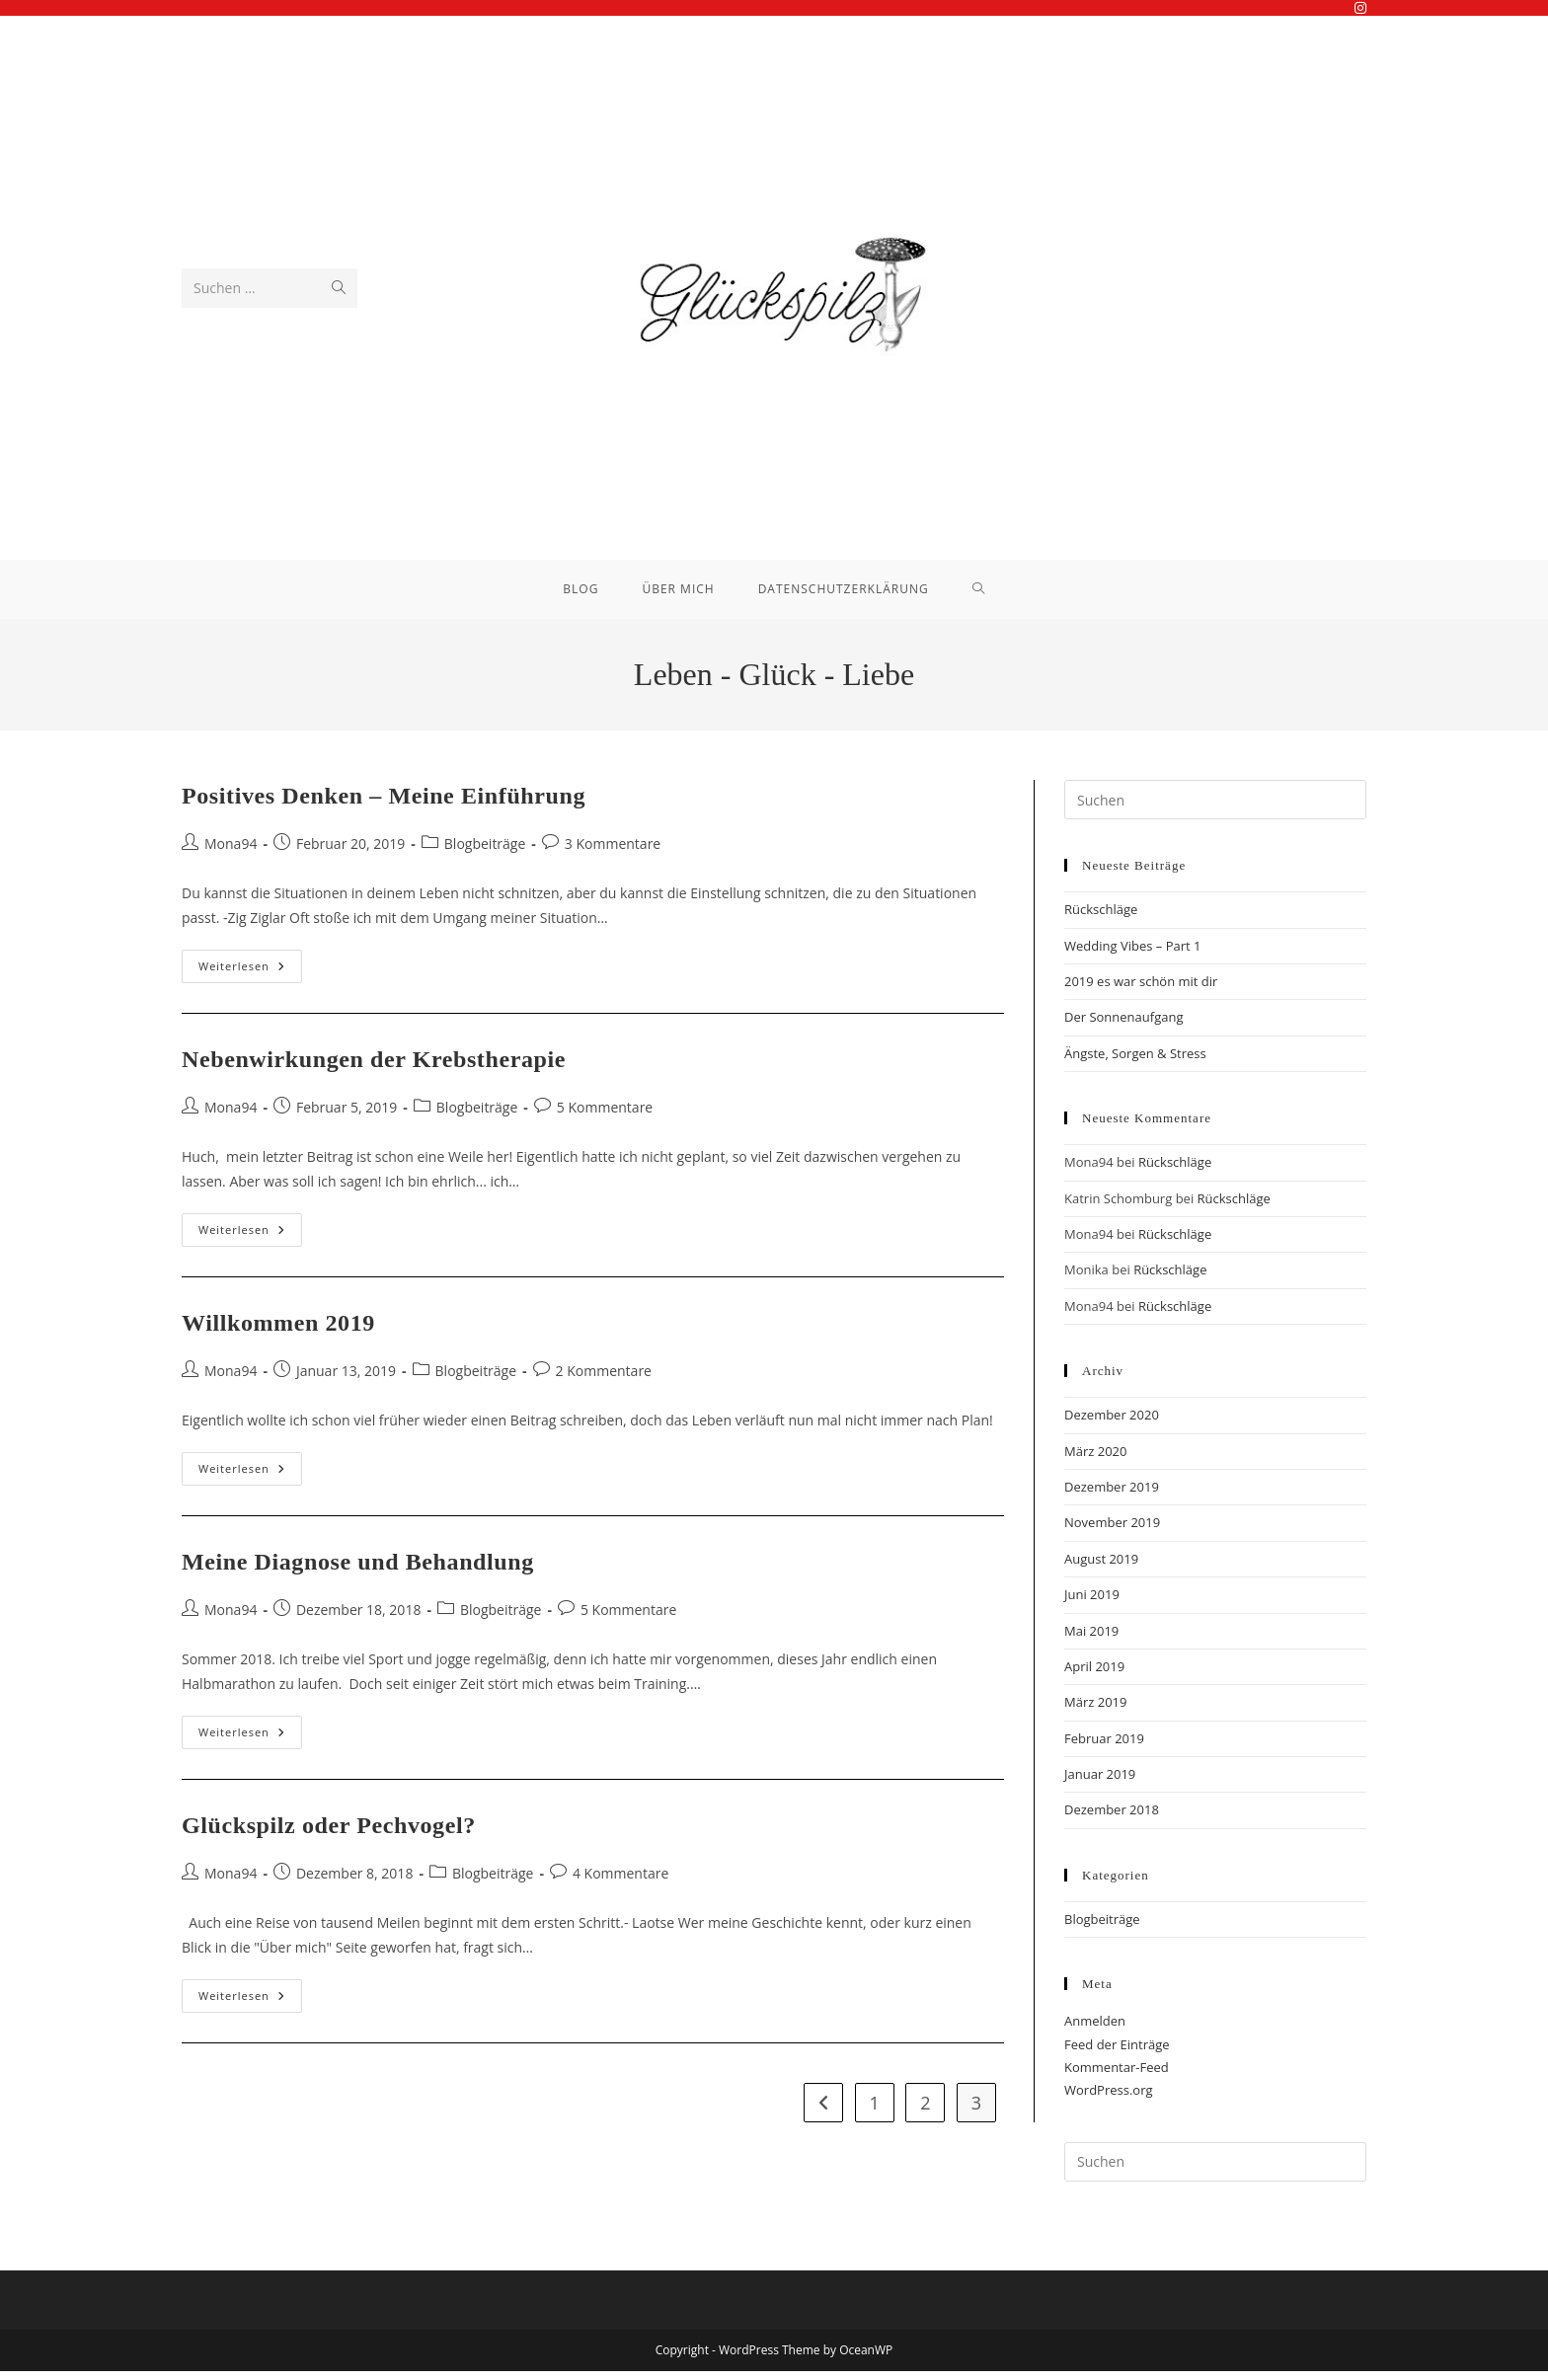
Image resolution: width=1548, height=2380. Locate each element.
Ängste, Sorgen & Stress (1135, 1062)
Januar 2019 (1099, 1784)
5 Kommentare (605, 1116)
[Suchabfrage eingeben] (1215, 809)
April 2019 (1094, 1675)
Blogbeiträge (485, 852)
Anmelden (1094, 2030)
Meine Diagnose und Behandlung (358, 1571)
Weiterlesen (250, 979)
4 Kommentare (620, 1882)
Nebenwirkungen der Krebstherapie (374, 1069)
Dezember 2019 (1111, 1495)
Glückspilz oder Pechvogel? (329, 1834)
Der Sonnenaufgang (1123, 1027)
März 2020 (1095, 1460)
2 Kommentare (604, 1379)
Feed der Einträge (1117, 2053)
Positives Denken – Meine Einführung (383, 805)
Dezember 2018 (1111, 1819)
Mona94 (230, 852)
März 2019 (1095, 1712)
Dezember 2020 (1111, 1424)
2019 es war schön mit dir (1140, 991)
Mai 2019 (1091, 1640)
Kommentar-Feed (1116, 2077)
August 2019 (1101, 1567)
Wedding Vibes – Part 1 (1132, 954)
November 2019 (1112, 1532)
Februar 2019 (1104, 1747)
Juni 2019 (1092, 1604)
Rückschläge (1100, 919)
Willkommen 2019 (278, 1332)
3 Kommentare (612, 852)
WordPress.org (1108, 2100)
